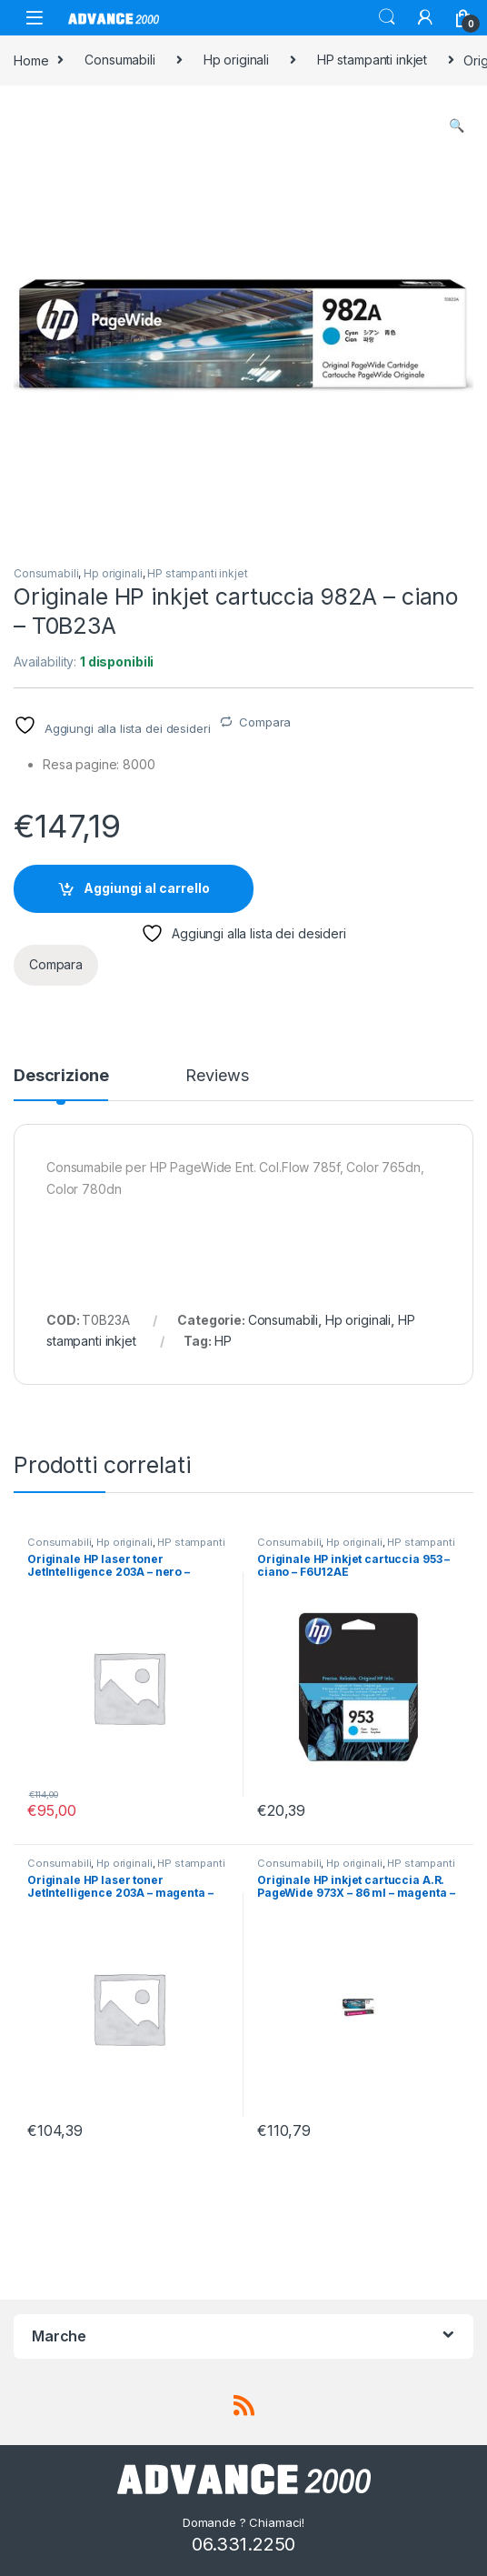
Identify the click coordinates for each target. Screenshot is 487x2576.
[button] (456, 125)
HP (223, 1340)
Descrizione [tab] (61, 1076)
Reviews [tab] (216, 1076)
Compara (265, 722)
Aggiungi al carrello (147, 888)
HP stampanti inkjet (372, 59)
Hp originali (236, 59)
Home (31, 59)
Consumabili (119, 59)
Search (387, 17)
